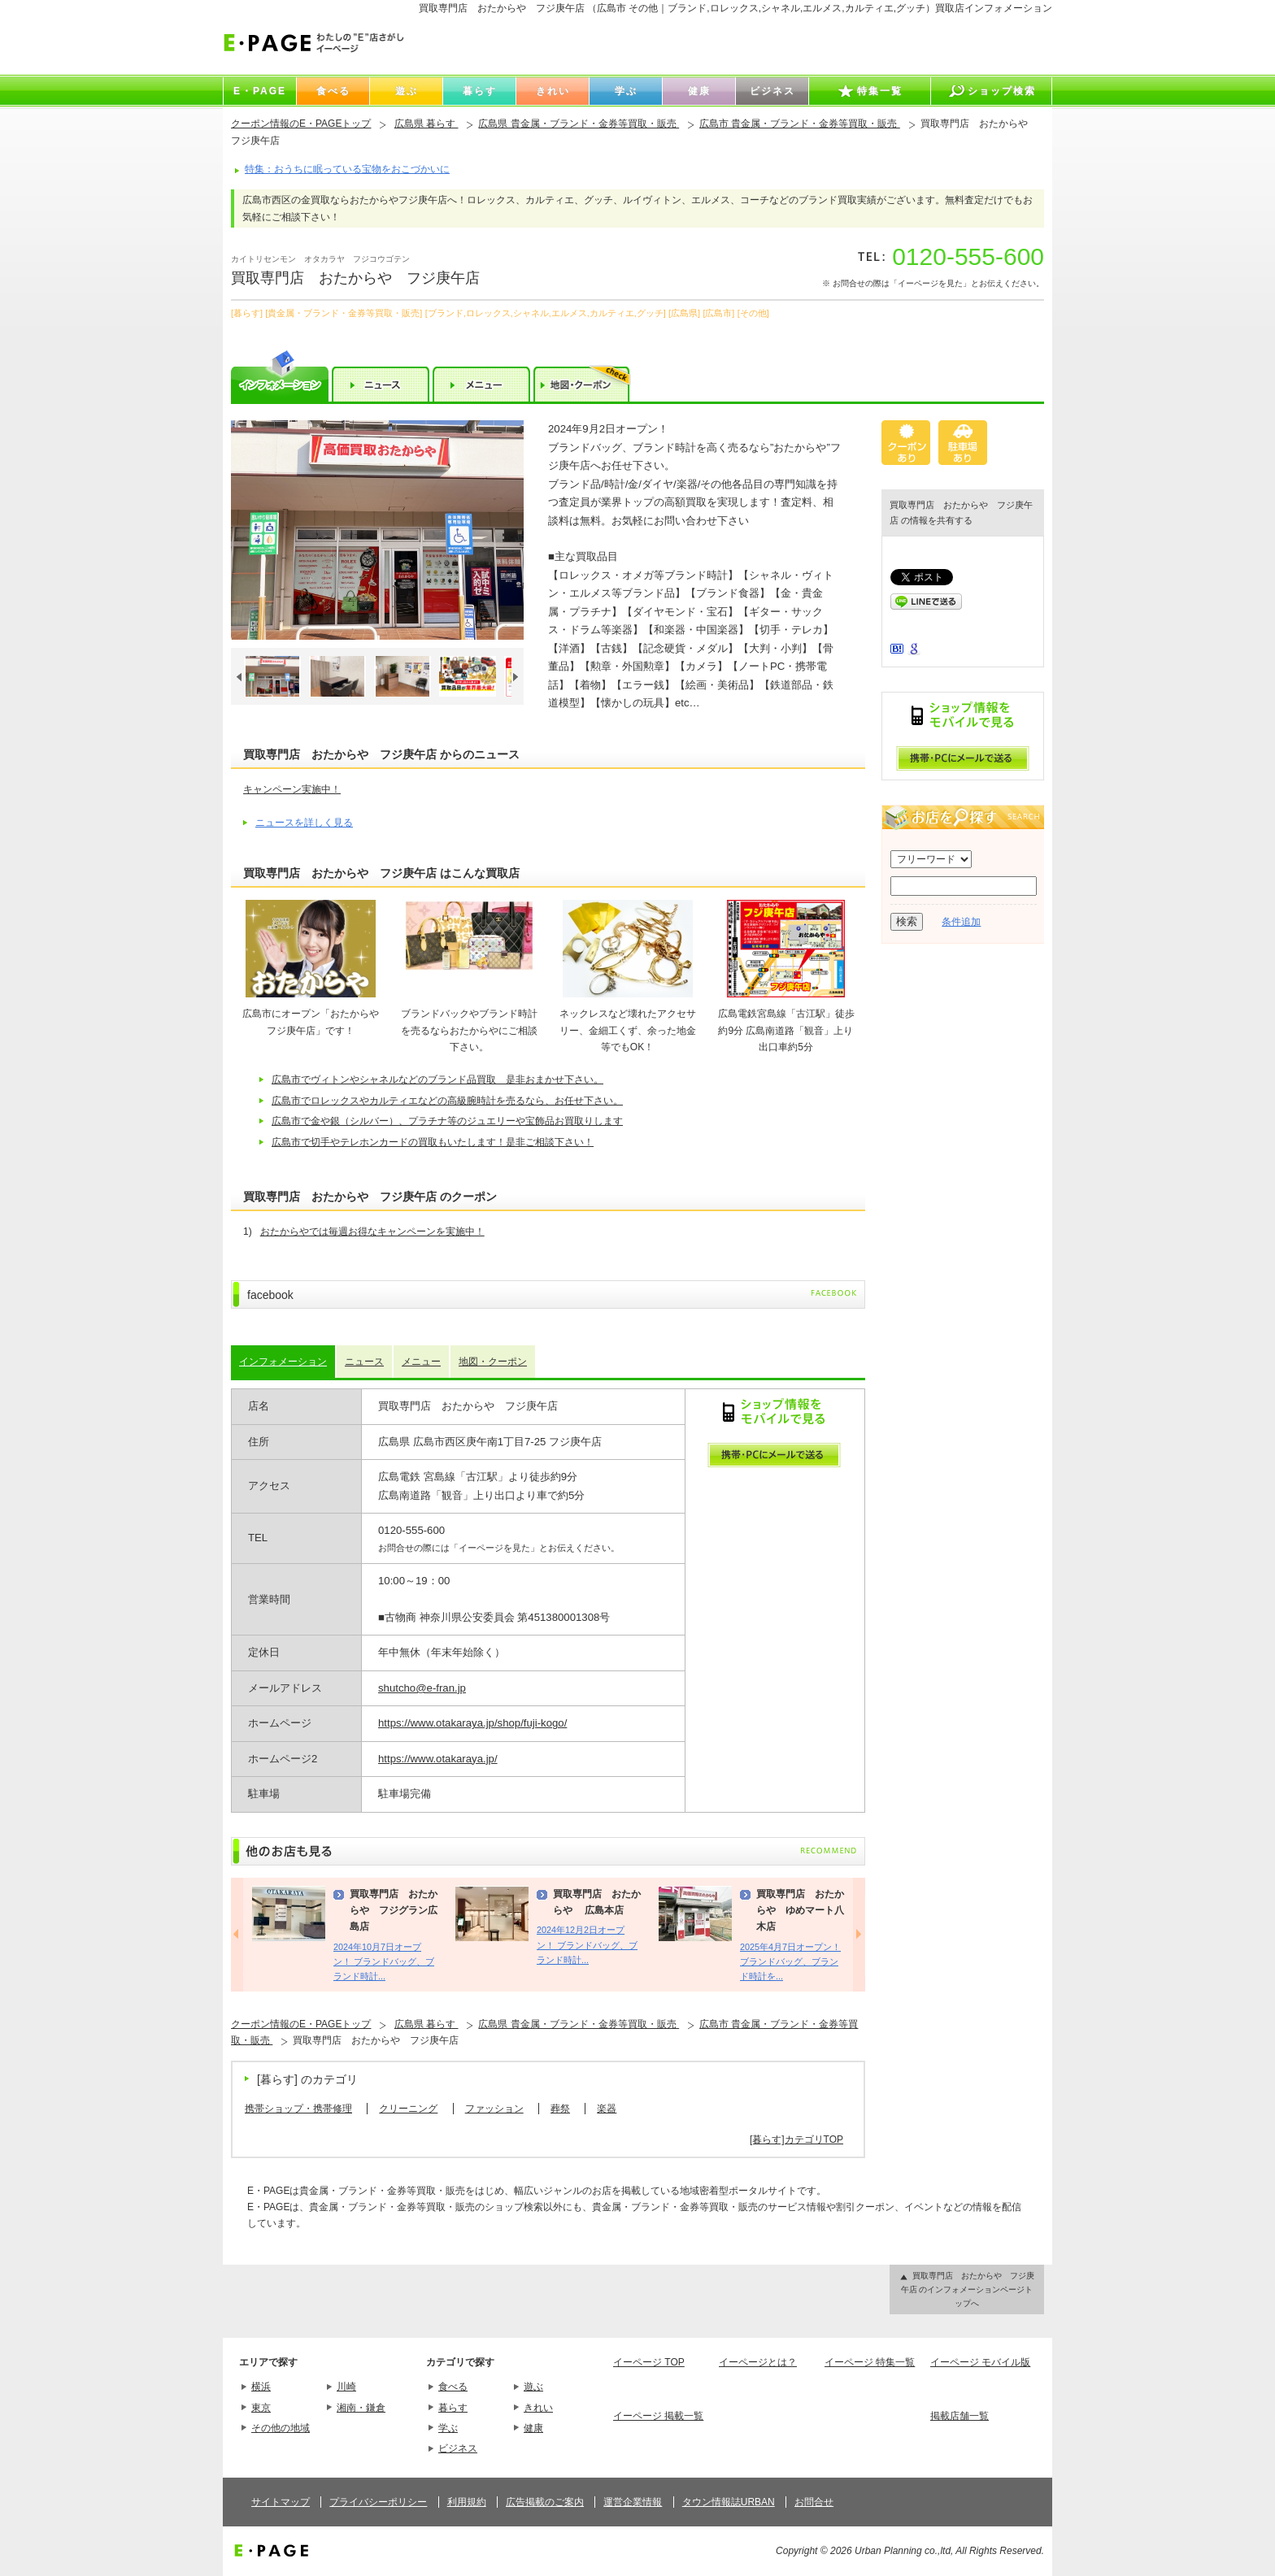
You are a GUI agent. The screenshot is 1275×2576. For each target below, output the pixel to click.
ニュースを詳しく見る (304, 822)
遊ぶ (533, 2386)
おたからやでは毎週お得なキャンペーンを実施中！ (372, 1231)
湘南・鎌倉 (361, 2407)
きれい (538, 2407)
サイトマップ (280, 2502)
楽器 (606, 2108)
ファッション (494, 2108)
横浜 (261, 2386)
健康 (533, 2428)
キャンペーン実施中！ (292, 789)
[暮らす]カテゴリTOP (796, 2139)
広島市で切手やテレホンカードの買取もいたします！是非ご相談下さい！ (433, 1142)
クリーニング (408, 2108)
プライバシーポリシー (378, 2502)
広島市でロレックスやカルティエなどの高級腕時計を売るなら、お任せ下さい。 (447, 1100)
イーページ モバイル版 (980, 2362)
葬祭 (560, 2108)
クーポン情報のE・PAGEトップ (301, 123)
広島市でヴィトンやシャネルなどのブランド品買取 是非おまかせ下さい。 (437, 1079)
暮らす (453, 2407)
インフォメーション (283, 1361)
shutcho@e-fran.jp (422, 1688)
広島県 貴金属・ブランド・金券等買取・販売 (578, 123)
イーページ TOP (649, 2362)
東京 (261, 2407)
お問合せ (813, 2502)
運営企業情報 (632, 2502)
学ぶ (448, 2428)
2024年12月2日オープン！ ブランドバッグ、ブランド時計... (587, 1945)
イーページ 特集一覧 (870, 2362)
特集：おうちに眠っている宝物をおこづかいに (347, 169)
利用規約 (466, 2502)
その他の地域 (280, 2428)
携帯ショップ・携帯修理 (298, 2108)
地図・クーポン (493, 1361)
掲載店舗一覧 (959, 2416)
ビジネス (457, 2448)
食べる (453, 2386)
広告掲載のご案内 (545, 2502)
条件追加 (961, 921)
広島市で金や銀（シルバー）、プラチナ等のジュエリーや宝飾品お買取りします (447, 1121)
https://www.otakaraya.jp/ (438, 1759)
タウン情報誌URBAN (728, 2502)
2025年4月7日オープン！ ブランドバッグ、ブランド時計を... (790, 1962)
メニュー (421, 1361)
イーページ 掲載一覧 (658, 2416)
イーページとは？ (758, 2362)
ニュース (364, 1361)
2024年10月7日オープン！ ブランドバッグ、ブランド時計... (383, 1962)
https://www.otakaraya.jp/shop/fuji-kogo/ (472, 1723)
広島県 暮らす (426, 123)
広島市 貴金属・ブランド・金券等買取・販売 (799, 123)
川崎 (346, 2386)
